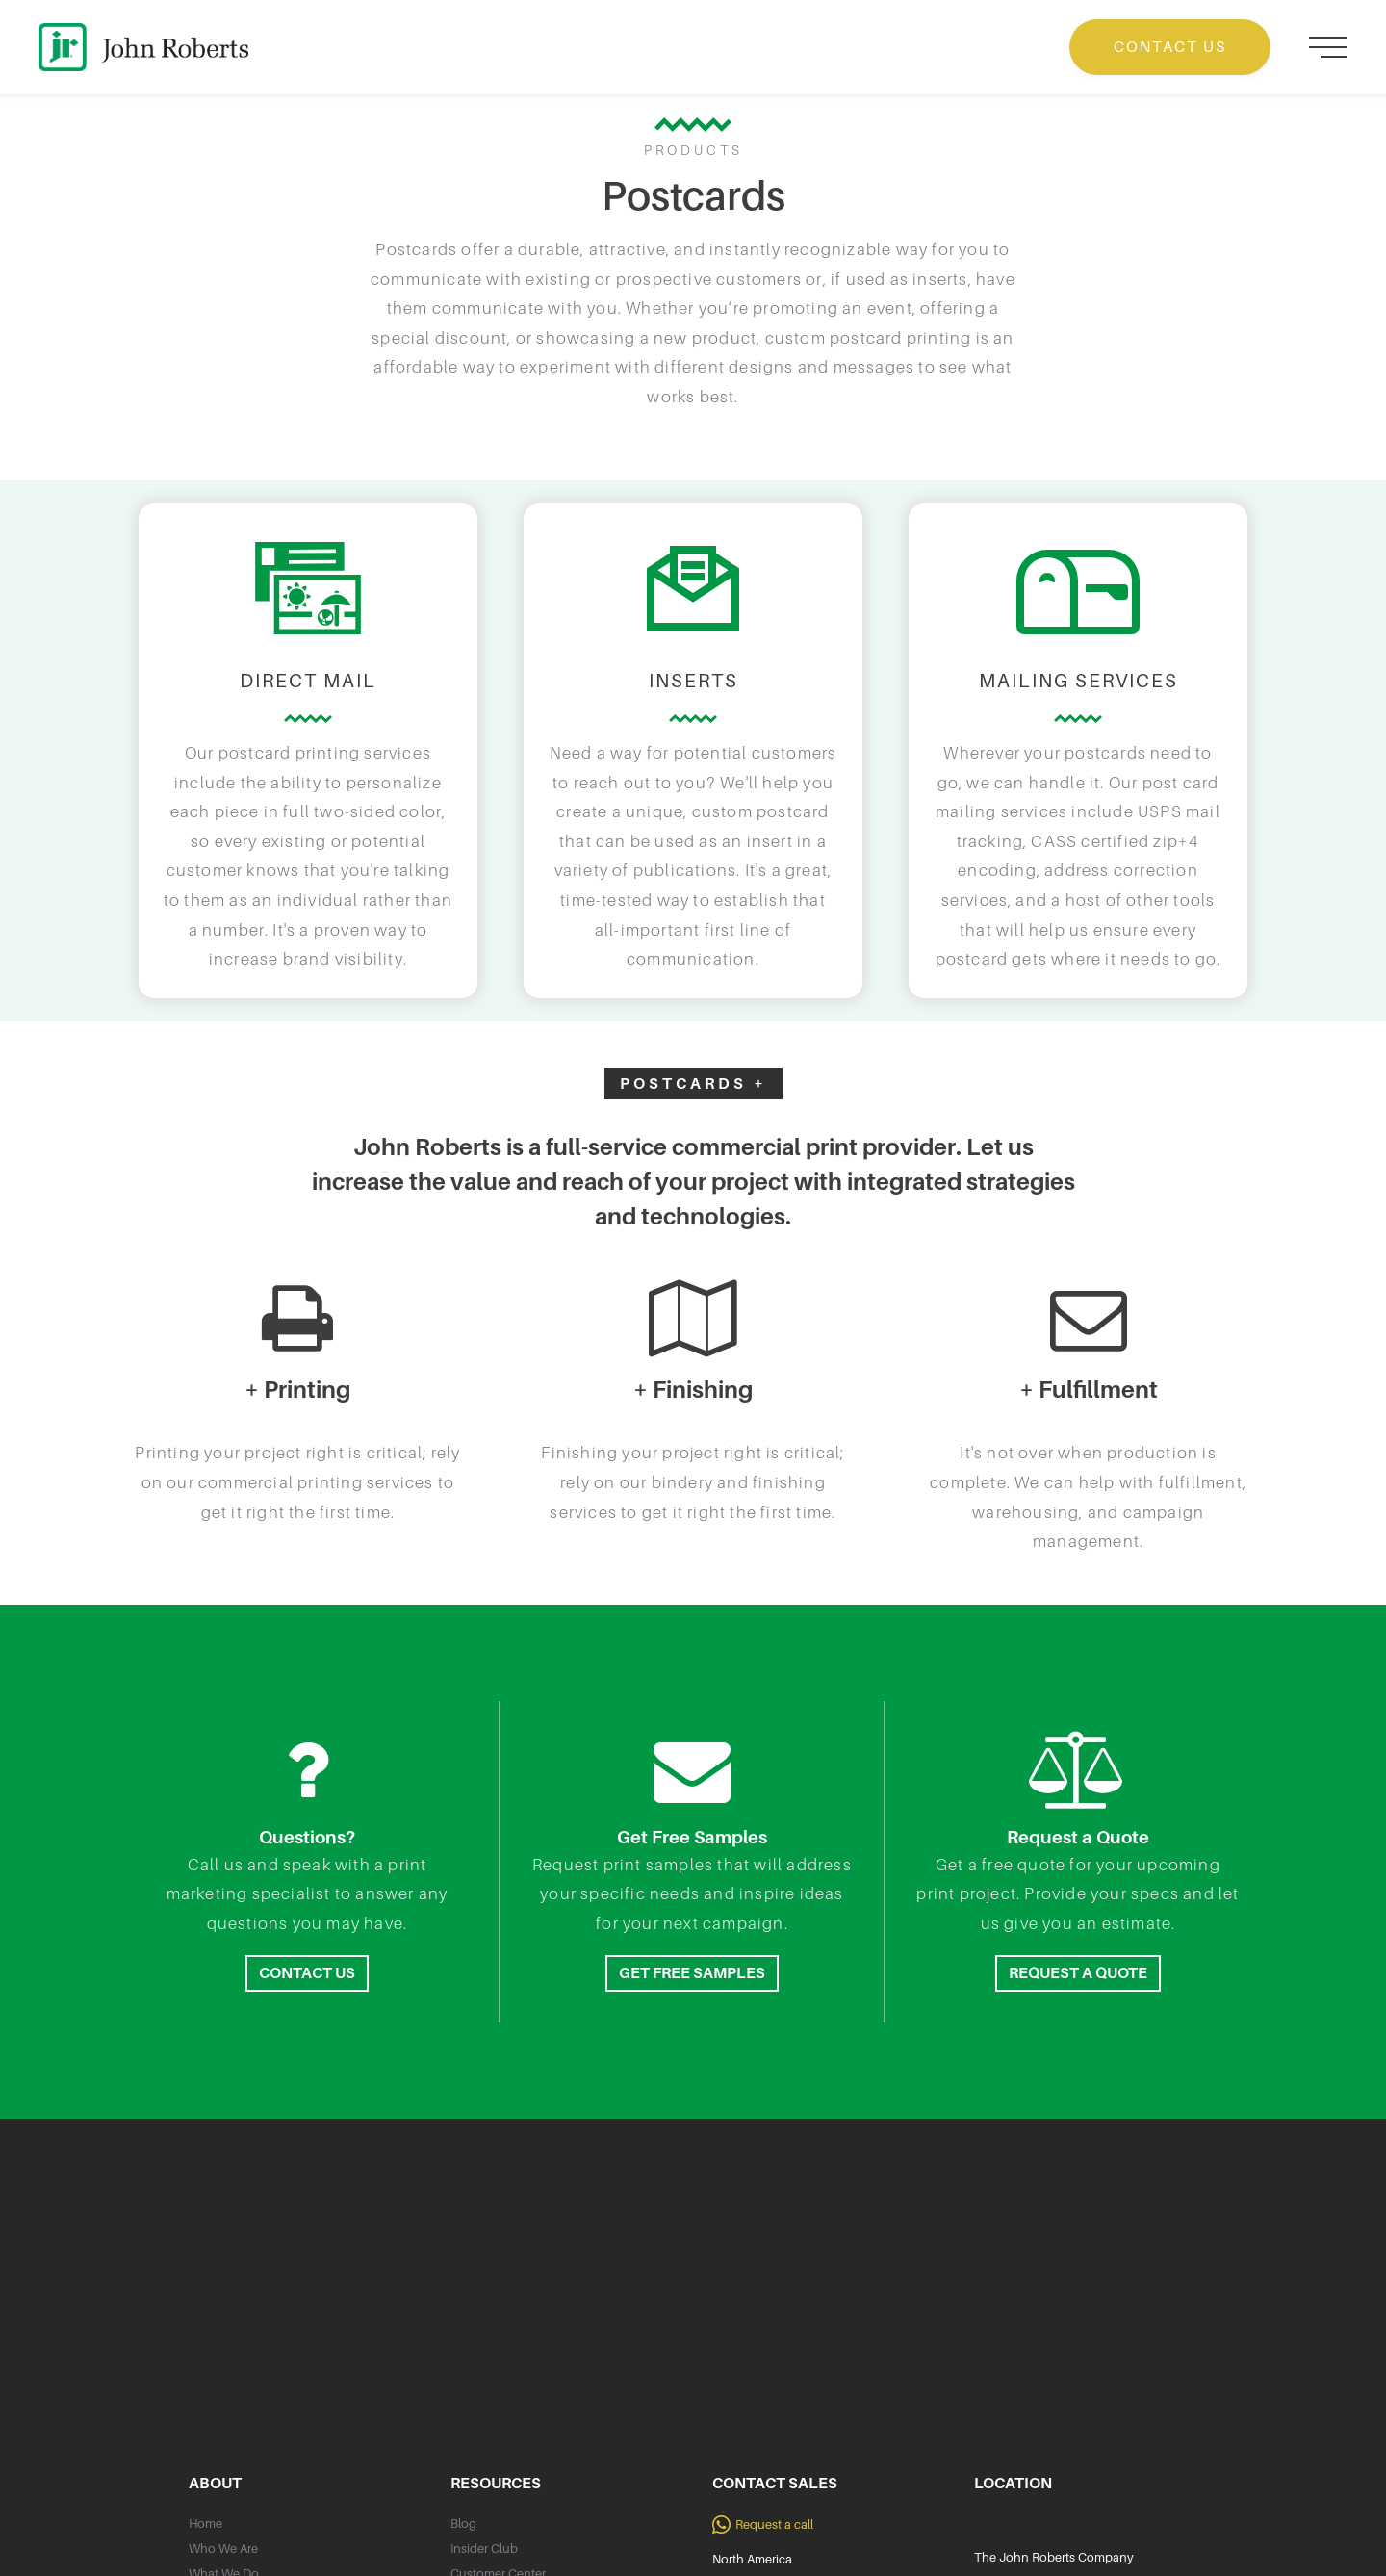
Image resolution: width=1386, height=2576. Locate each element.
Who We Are (223, 2548)
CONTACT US (1170, 47)
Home (205, 2523)
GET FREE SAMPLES (692, 1973)
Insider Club (484, 2548)
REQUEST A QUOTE (1078, 1973)
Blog (463, 2523)
